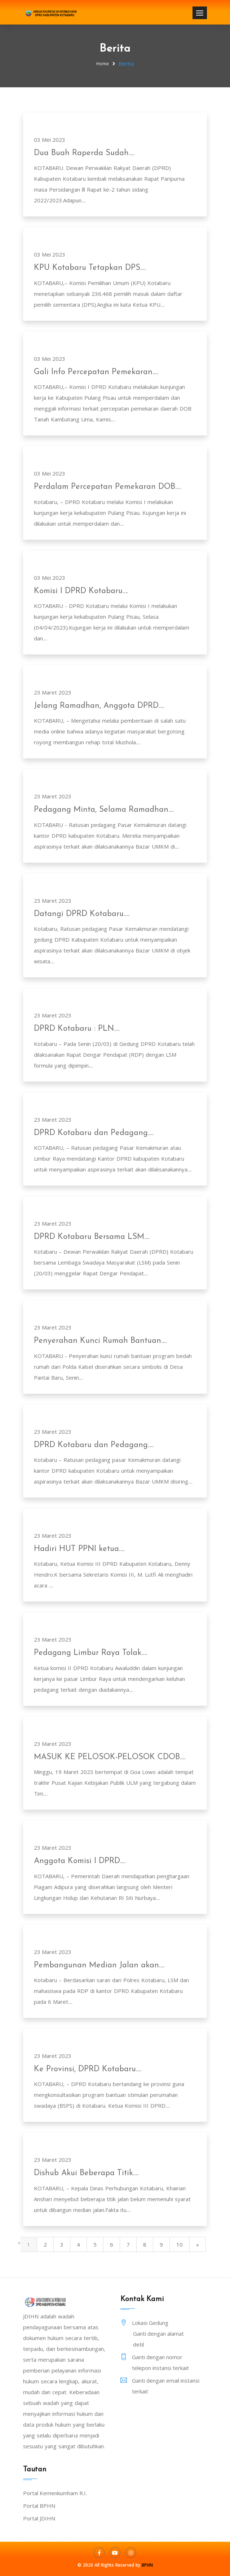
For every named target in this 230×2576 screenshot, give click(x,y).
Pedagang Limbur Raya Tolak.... (90, 1653)
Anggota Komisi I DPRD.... (80, 1861)
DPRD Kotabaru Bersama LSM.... (92, 1237)
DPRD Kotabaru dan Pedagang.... (94, 1133)
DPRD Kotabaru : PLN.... (77, 1029)
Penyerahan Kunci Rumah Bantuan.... (100, 1341)
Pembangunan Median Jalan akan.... (99, 1965)
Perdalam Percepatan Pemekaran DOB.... (107, 487)
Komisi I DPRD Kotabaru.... (81, 591)
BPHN (147, 2565)
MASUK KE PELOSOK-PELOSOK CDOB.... (110, 1757)
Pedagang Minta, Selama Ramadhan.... (104, 810)
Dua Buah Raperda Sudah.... (84, 153)
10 (179, 2244)
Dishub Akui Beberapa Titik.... (86, 2173)
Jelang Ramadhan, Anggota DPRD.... (99, 706)
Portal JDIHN (39, 2518)
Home (102, 64)
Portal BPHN (39, 2505)
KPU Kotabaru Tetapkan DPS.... (90, 268)
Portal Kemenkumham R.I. (55, 2493)
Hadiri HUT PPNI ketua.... (79, 1549)
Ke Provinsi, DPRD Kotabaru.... (88, 2069)
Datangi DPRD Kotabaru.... (81, 914)
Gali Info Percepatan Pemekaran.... (96, 372)
